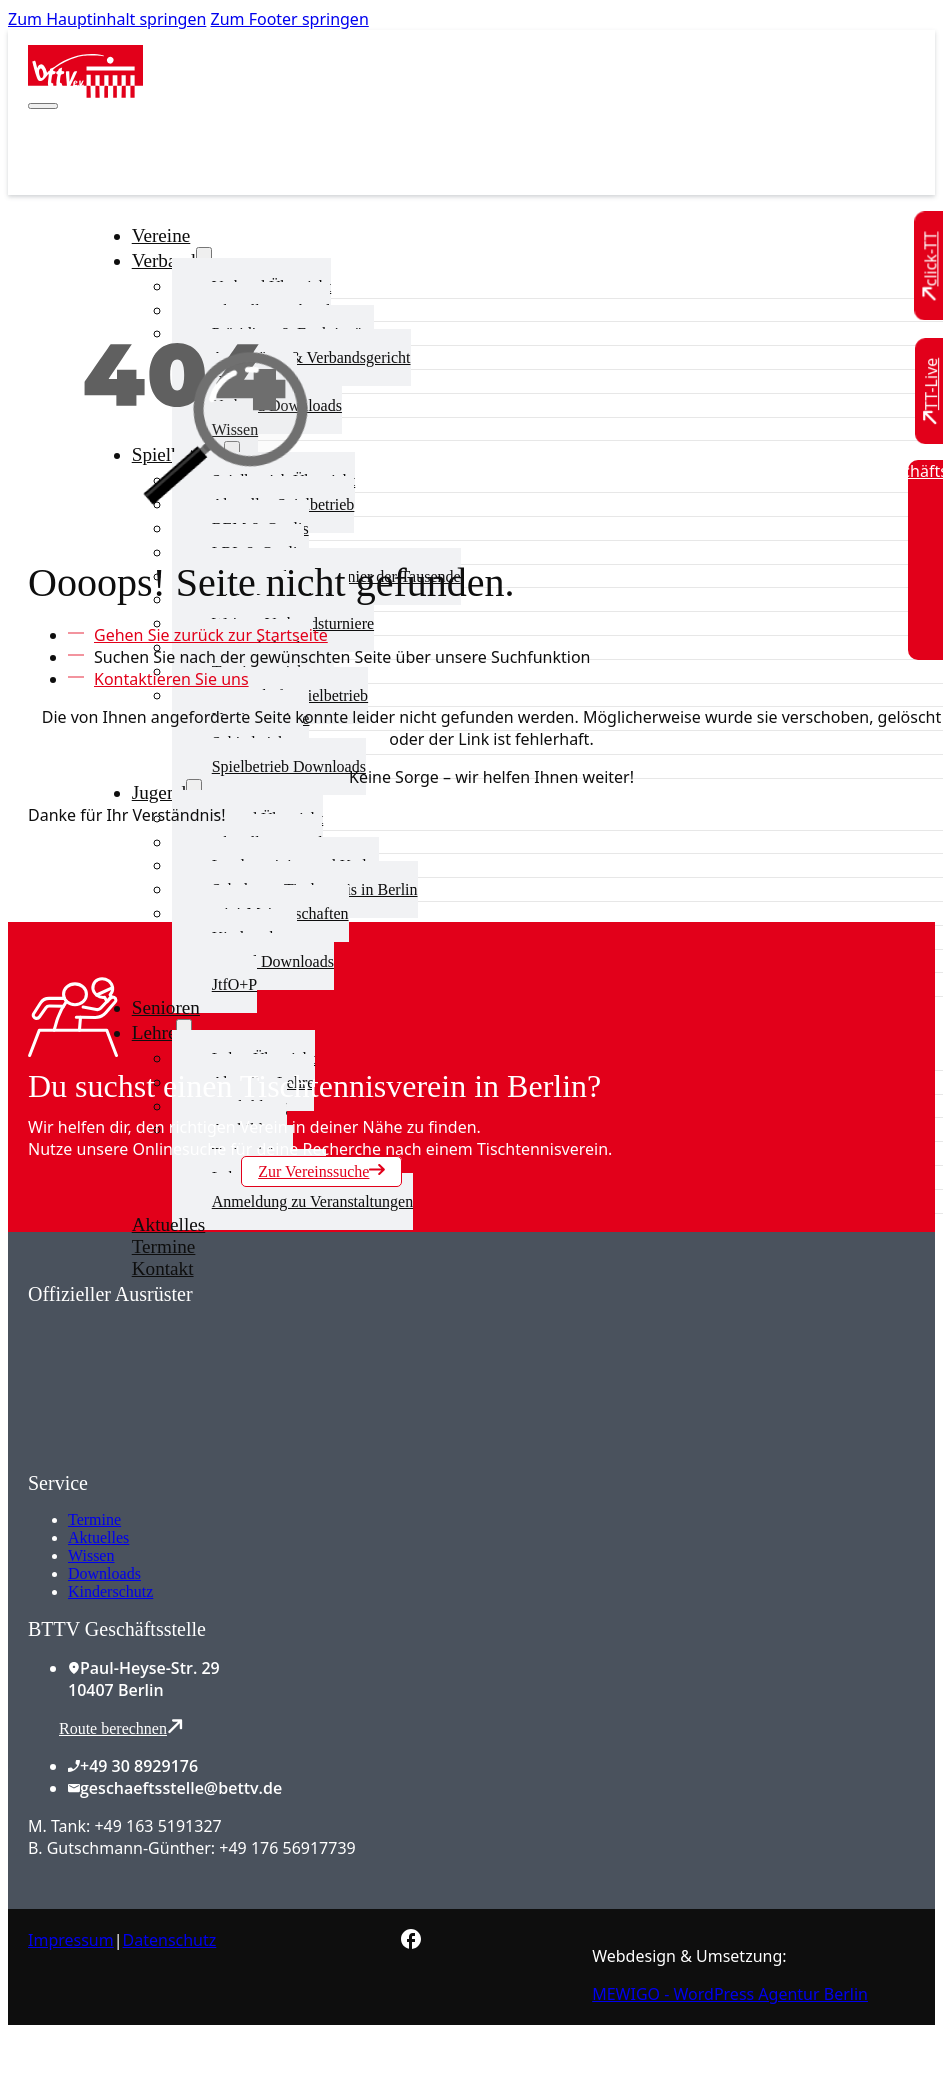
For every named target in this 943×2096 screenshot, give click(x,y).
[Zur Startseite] (85, 92)
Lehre (154, 1032)
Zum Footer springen (290, 19)
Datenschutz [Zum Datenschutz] (170, 1940)
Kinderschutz (110, 1591)
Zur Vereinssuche (321, 1171)
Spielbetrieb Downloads (289, 766)
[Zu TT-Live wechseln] (931, 391)
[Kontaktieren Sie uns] (166, 679)
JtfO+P (234, 984)
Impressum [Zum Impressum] (71, 1940)
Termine (94, 1519)
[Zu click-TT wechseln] (931, 266)
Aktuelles (98, 1537)
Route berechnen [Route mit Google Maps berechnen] (121, 1727)
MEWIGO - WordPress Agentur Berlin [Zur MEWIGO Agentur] (730, 1994)
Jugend (159, 792)
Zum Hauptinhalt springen (107, 19)
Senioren (166, 1007)
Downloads (104, 1573)
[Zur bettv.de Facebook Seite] (411, 1943)
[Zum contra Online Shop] (178, 1460)
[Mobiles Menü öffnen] (43, 106)
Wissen (91, 1555)
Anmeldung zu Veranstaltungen (312, 1201)
